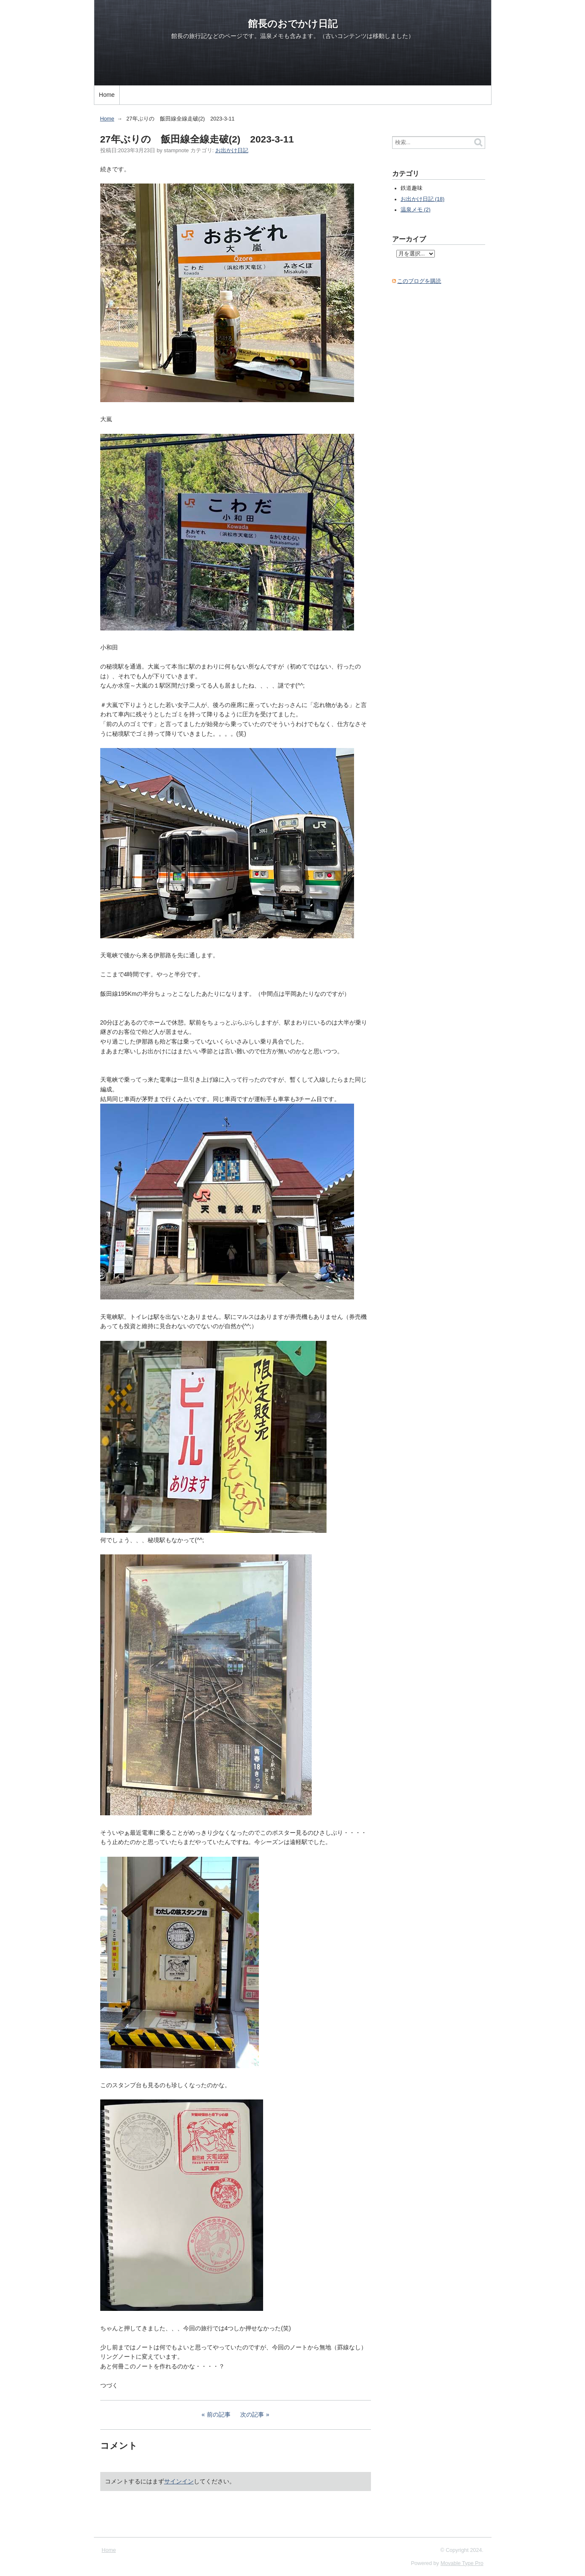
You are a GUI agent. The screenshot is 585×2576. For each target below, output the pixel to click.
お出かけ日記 (231, 150)
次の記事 (252, 2414)
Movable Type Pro (461, 2563)
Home (107, 94)
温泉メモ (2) (416, 210)
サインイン (179, 2481)
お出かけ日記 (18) (423, 199)
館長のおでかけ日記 (293, 23)
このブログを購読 (419, 281)
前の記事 (219, 2414)
